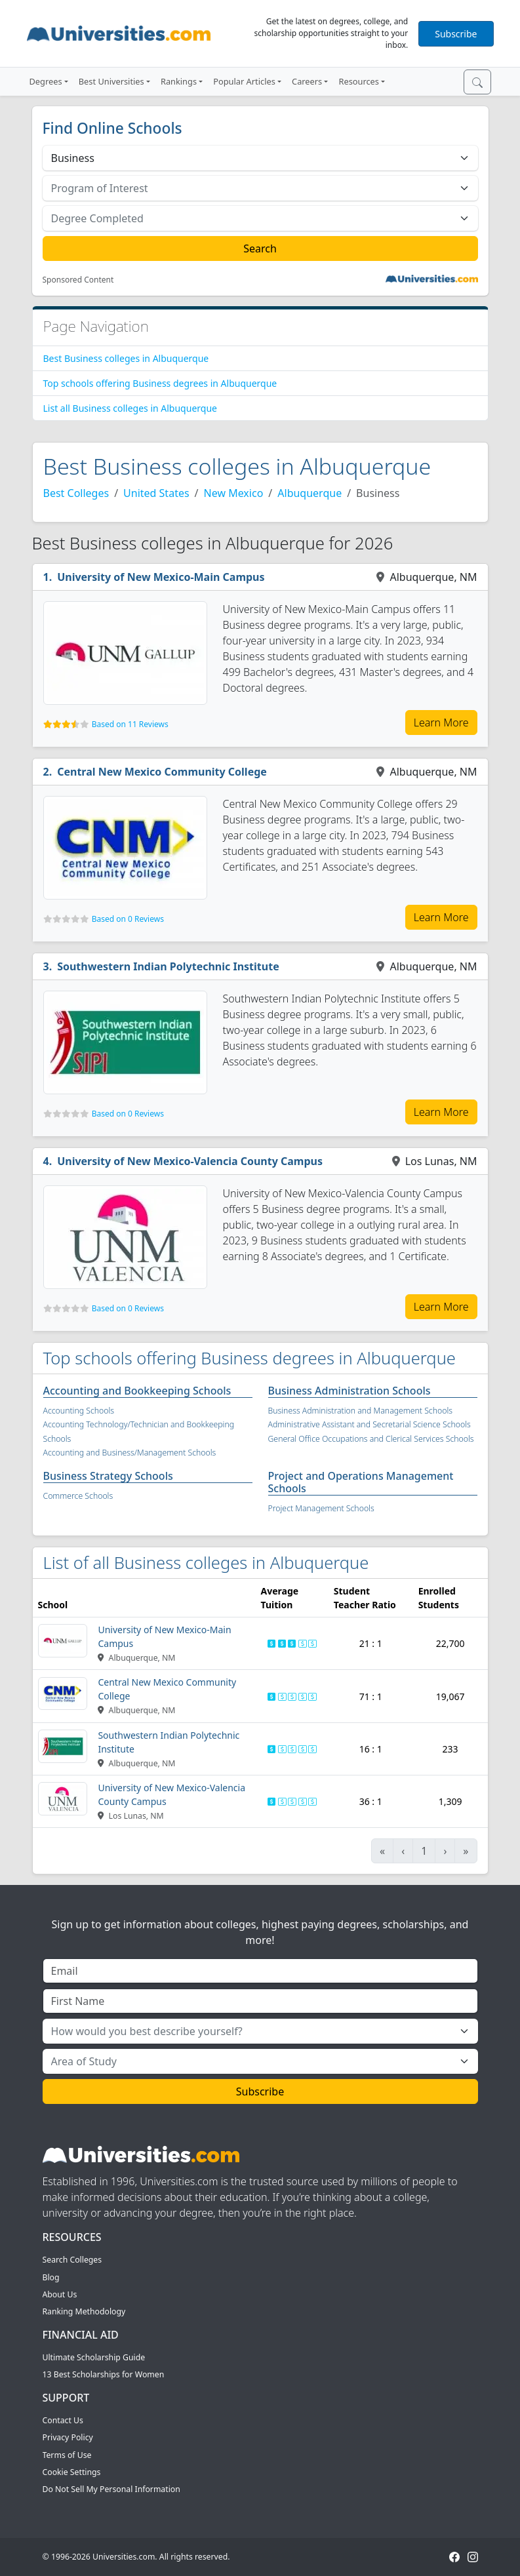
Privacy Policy (68, 2437)
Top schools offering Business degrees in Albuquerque (160, 383)
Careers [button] (307, 81)
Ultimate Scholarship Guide (94, 2357)
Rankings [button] (179, 81)
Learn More (441, 722)
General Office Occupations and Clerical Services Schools (371, 1438)
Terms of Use (67, 2455)
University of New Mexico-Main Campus (160, 577)
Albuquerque (309, 493)
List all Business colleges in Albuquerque (130, 408)
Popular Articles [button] (244, 81)
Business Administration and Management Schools (360, 1410)
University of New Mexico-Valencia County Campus (190, 1161)
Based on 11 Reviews (130, 724)
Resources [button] (358, 81)
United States (156, 493)
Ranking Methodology (84, 2311)
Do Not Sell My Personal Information (111, 2489)
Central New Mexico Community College (162, 771)
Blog (51, 2277)
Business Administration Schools (349, 1390)
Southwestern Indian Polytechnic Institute (168, 966)
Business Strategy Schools (108, 1476)
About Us (60, 2294)
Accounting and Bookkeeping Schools (137, 1390)
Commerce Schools (78, 1495)
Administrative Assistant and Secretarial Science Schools (369, 1424)
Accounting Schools (79, 1410)
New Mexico (234, 493)
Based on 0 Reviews (128, 918)
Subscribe (456, 34)
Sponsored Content (78, 280)
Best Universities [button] (111, 81)
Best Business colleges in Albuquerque (126, 358)
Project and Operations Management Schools (361, 1482)
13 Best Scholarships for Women (104, 2374)
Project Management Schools (321, 1508)
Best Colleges (76, 493)
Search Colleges (72, 2259)
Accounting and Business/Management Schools (129, 1452)
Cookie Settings (72, 2472)
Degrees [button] (46, 81)
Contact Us (63, 2420)
